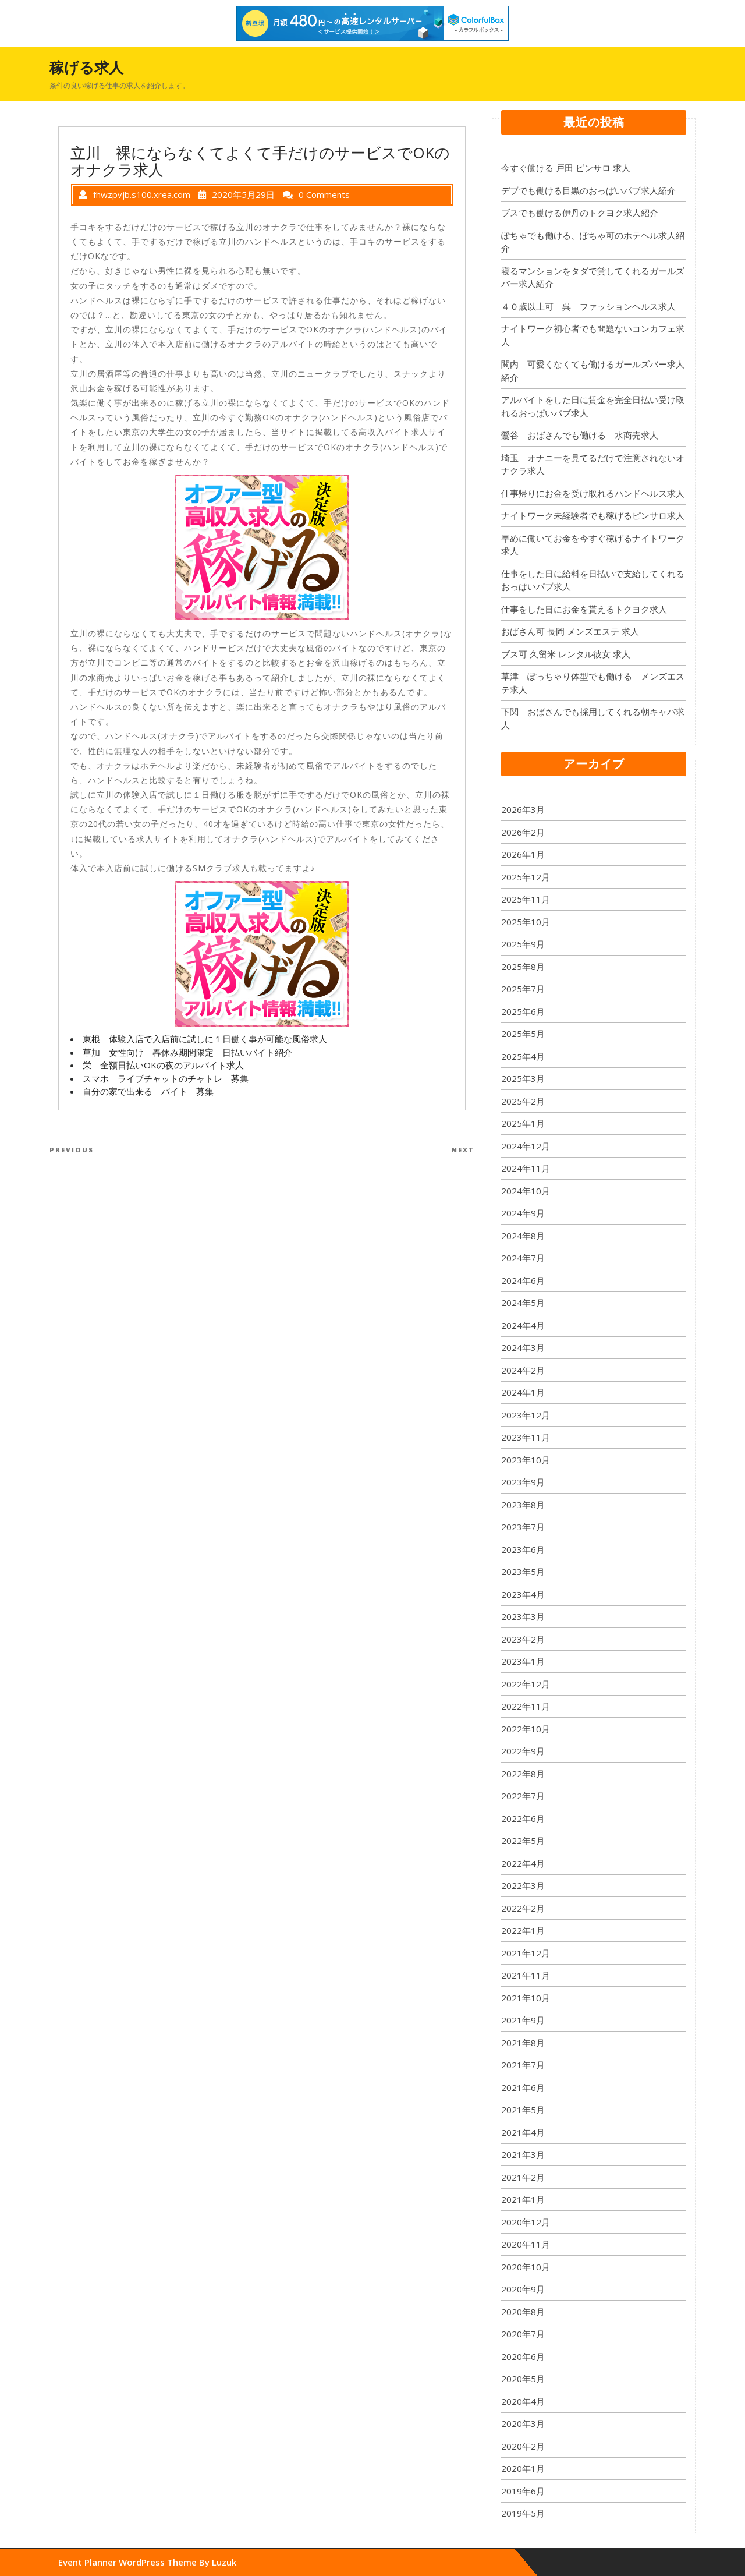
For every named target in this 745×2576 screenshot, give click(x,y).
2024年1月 (523, 1392)
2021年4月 (523, 2132)
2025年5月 (523, 1033)
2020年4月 (523, 2401)
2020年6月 (523, 2356)
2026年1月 (523, 854)
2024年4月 (523, 1325)
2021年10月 (525, 1998)
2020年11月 (525, 2244)
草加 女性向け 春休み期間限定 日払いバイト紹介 (187, 1052)
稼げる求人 (86, 67)
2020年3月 (523, 2423)
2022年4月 (523, 1863)
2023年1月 (523, 1661)
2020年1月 (523, 2468)
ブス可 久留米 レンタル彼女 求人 (565, 654)
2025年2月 (523, 1101)
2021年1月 (523, 2199)
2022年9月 (523, 1751)
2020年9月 (523, 2289)
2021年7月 (523, 2065)
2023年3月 (523, 1616)
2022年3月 (523, 1885)
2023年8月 (523, 1504)
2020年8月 (523, 2311)
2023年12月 (525, 1415)
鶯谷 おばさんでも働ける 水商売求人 (579, 435)
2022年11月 (525, 1706)
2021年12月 (525, 1953)
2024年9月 (523, 1213)
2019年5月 (523, 2513)
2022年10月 (525, 1729)
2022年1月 (523, 1930)
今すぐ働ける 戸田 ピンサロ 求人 (565, 168)
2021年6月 (523, 2087)
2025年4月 (523, 1056)
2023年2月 (523, 1639)
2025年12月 (525, 877)
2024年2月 (523, 1370)
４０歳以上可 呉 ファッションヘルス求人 (588, 306)
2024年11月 (525, 1168)
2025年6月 (523, 1011)
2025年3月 (523, 1078)
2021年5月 (523, 2109)
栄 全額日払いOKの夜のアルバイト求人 (163, 1065)
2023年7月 (523, 1527)
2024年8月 (523, 1235)
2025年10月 (525, 922)
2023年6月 (523, 1549)
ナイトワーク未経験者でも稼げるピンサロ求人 (592, 515)
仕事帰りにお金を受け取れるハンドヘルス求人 (592, 493)
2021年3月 (523, 2154)
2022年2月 (523, 1908)
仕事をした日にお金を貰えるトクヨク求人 (584, 609)
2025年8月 (523, 966)
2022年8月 (523, 1773)
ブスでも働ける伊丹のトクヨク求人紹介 (579, 212)
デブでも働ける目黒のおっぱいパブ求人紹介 (588, 190)
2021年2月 (523, 2177)
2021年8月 (523, 2042)
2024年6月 (523, 1280)
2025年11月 (525, 899)
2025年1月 (523, 1123)
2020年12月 (525, 2222)
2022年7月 (523, 1796)
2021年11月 (525, 1975)
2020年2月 (523, 2446)
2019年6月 (523, 2491)
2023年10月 (525, 1460)
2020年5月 (523, 2378)
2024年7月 (523, 1258)
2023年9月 (523, 1482)
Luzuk (224, 2562)
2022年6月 (523, 1818)
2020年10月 (525, 2267)
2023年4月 (523, 1594)
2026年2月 (523, 832)
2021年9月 (523, 2020)
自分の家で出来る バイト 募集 (148, 1091)
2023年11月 (525, 1437)
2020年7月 (523, 2334)
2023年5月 (523, 1571)
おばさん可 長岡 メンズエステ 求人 (570, 631)
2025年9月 (523, 944)
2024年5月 (523, 1302)
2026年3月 (523, 809)
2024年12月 (525, 1146)
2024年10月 (525, 1191)
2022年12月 (525, 1684)
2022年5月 (523, 1840)
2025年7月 (523, 989)
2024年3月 (523, 1347)
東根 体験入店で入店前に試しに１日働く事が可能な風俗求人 (205, 1039)
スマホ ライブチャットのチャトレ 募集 (166, 1078)
